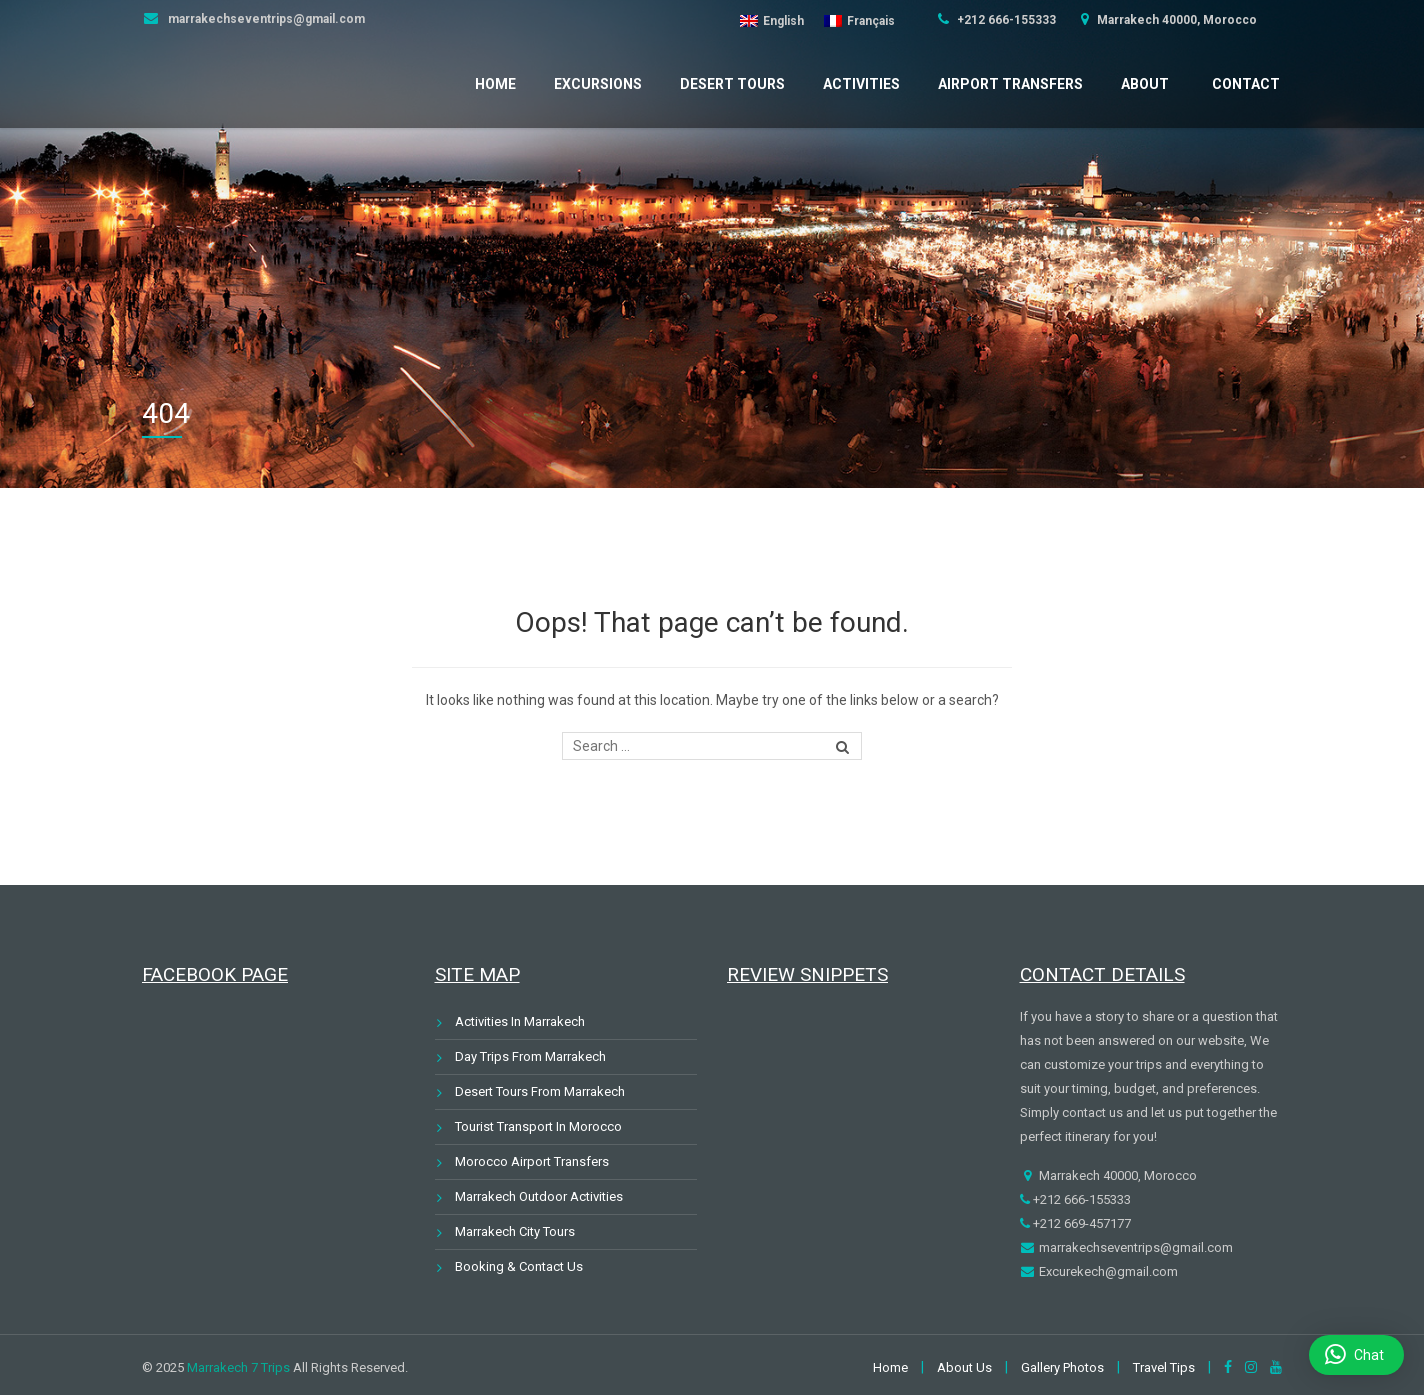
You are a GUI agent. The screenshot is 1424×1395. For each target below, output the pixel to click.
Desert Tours (732, 84)
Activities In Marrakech (520, 1021)
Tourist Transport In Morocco (538, 1126)
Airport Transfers (1010, 84)
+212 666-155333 (1005, 20)
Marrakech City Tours (515, 1231)
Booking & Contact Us (519, 1266)
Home (495, 84)
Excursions (598, 84)
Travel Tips (1164, 1367)
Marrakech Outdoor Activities (539, 1196)
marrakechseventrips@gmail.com (265, 19)
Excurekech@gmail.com (1107, 1271)
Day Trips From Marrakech (530, 1056)
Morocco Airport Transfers (532, 1161)
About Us (964, 1367)
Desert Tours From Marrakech (540, 1091)
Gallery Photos (1062, 1367)
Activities (861, 84)
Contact (1246, 84)
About (1145, 84)
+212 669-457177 (1080, 1223)
